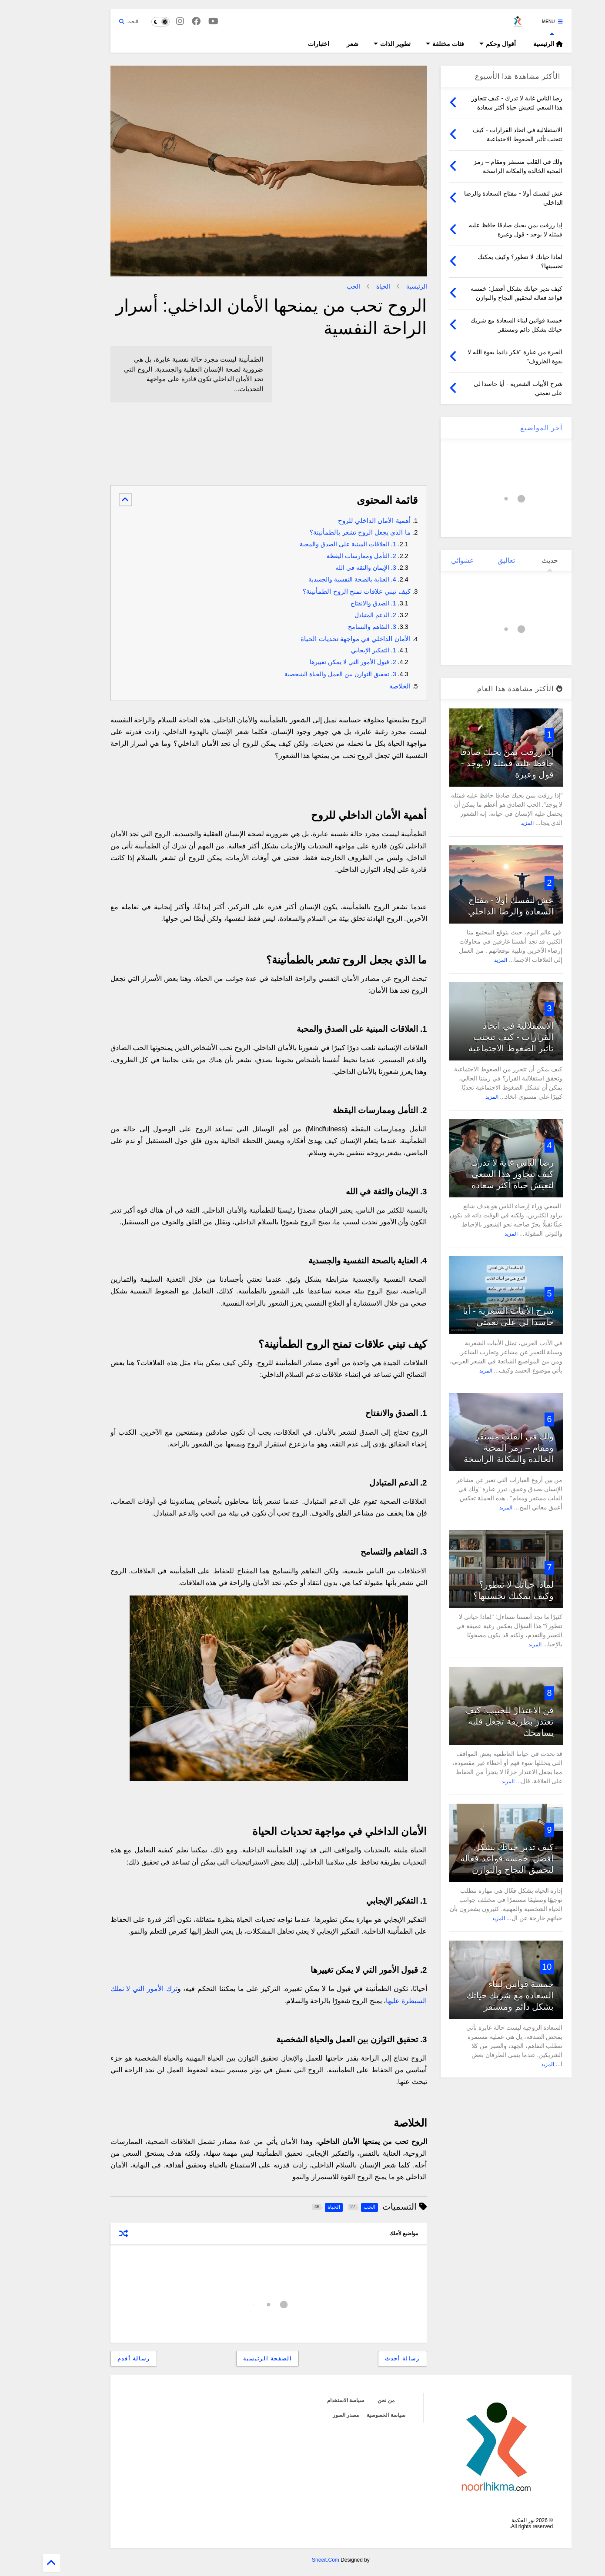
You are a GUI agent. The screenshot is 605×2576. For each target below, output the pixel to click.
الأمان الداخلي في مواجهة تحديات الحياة (317, 638)
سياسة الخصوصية (347, 2415)
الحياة (345, 286)
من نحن (347, 2400)
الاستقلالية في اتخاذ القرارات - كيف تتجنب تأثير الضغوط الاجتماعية (472, 1037)
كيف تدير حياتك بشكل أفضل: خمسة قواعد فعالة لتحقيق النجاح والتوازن (468, 1858)
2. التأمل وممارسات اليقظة (323, 555)
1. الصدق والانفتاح (335, 603)
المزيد (488, 823)
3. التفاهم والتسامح (334, 626)
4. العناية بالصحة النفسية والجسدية (314, 579)
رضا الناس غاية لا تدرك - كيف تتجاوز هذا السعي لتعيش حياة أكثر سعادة (471, 1174)
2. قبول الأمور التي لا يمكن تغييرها (314, 661)
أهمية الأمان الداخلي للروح (336, 520)
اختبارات (280, 43)
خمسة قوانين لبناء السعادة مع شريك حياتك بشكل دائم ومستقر (472, 1995)
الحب (315, 286)
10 (508, 1966)
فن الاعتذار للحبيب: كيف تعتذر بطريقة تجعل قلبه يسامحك (471, 1721)
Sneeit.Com (287, 2560)
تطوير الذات (353, 43)
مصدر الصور (307, 2415)
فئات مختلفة (407, 43)
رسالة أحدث (364, 2359)
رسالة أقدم (95, 2359)
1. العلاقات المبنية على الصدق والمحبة (309, 544)
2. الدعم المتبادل (337, 615)
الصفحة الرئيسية (229, 2359)
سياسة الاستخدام (307, 2400)
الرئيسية (510, 43)
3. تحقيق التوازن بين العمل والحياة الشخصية (302, 674)
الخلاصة (361, 686)
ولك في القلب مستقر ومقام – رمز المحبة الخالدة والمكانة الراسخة (470, 1448)
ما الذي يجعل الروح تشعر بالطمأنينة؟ (321, 532)
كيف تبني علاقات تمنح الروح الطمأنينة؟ (318, 591)
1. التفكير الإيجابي (335, 650)
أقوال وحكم (459, 43)
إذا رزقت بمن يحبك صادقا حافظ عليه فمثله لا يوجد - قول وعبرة (468, 763)
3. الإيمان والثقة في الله (327, 567)
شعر (314, 43)
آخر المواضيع (503, 428)
